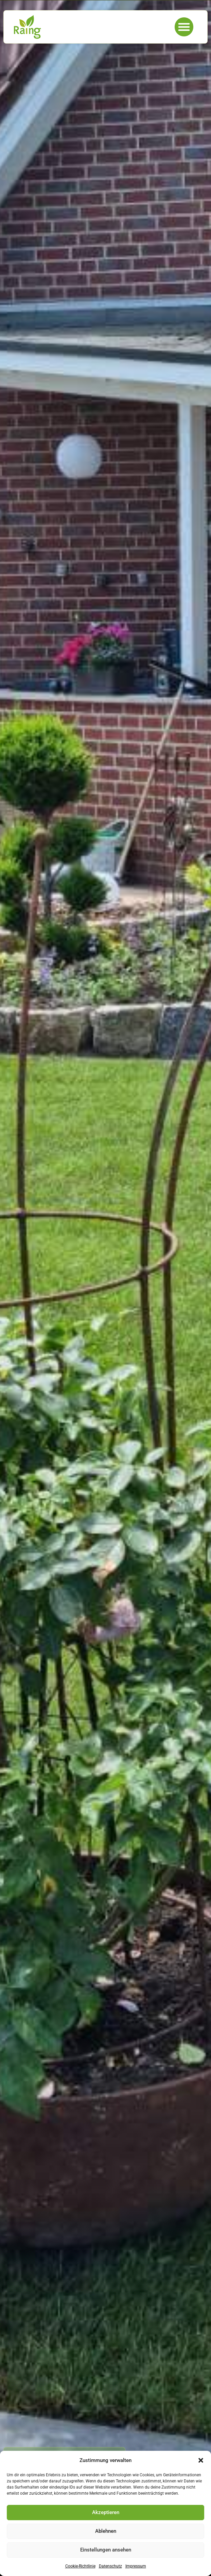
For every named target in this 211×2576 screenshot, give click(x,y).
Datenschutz (110, 2566)
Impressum (135, 2566)
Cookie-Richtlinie (80, 2566)
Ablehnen (105, 2531)
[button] (200, 2460)
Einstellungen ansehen (105, 2550)
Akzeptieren (105, 2512)
